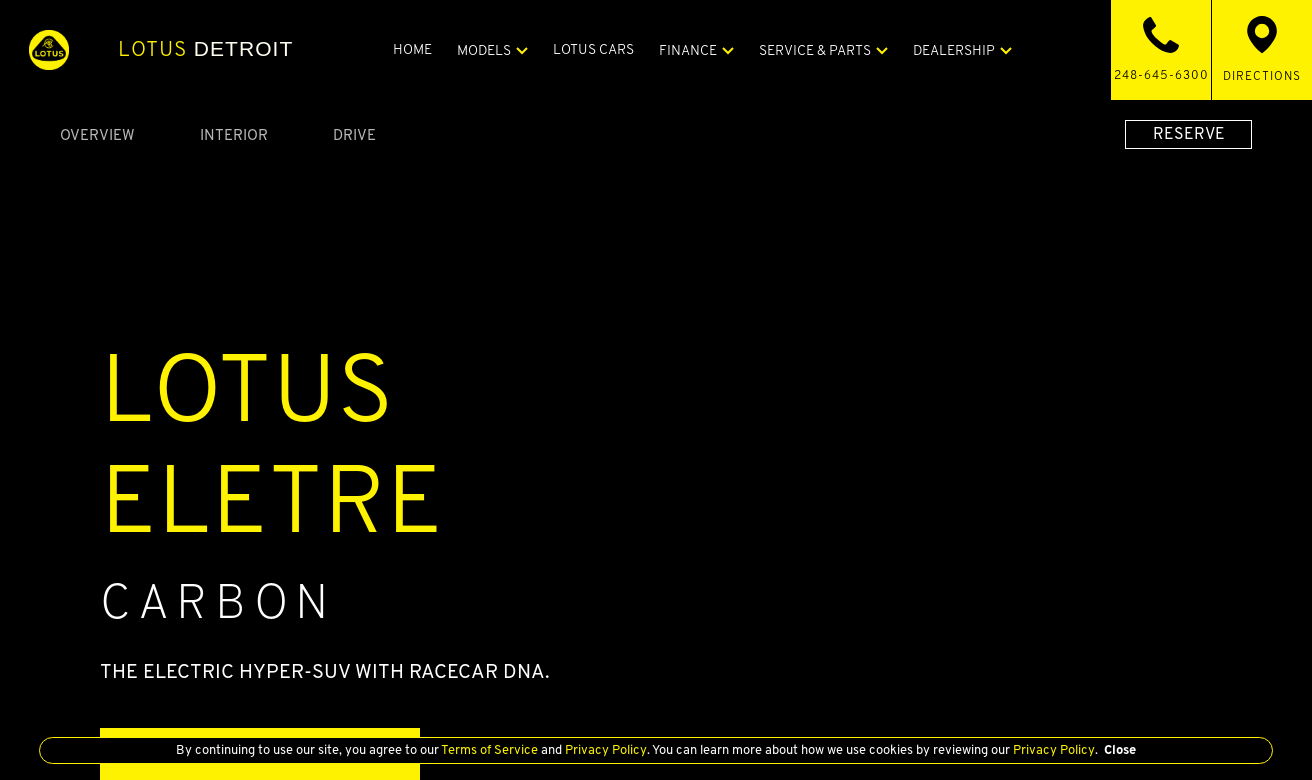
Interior (234, 134)
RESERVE (1189, 133)
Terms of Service (488, 749)
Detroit (208, 49)
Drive (354, 134)
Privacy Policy (602, 749)
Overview (97, 134)
